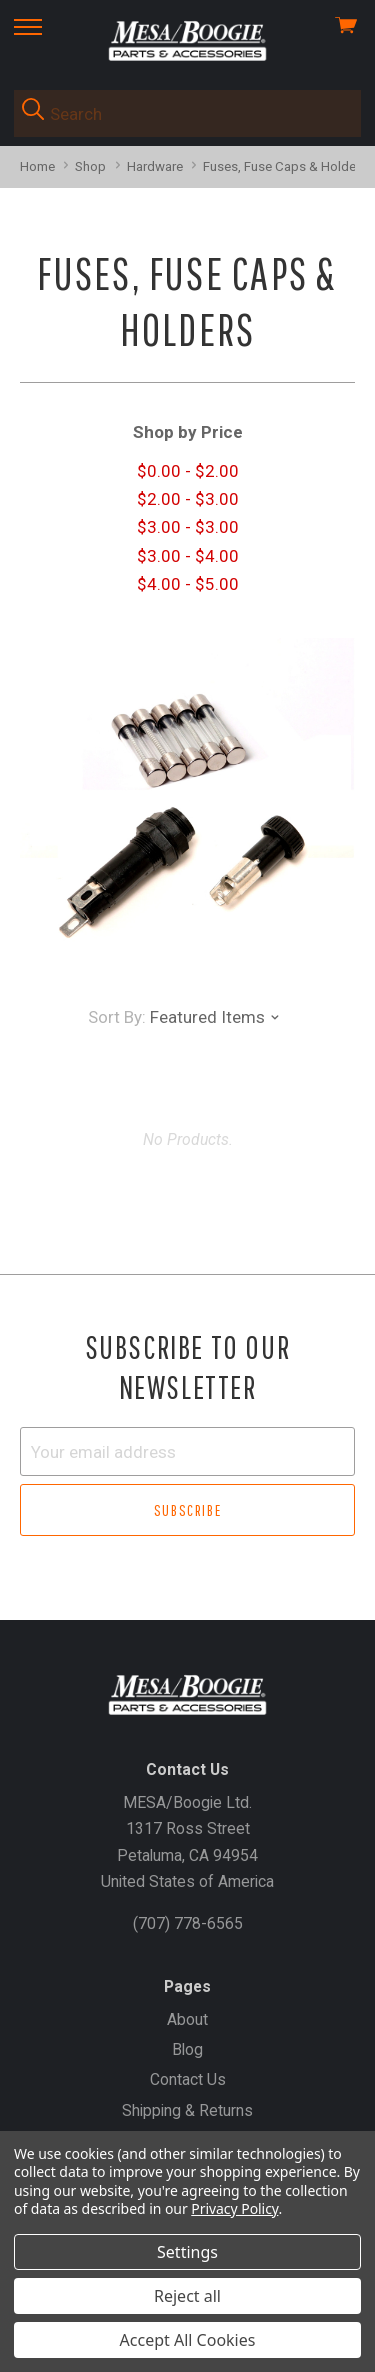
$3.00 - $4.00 (188, 556)
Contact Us (188, 2079)
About (187, 2019)
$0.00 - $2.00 (188, 471)
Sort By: (117, 1017)
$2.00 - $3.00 (188, 499)
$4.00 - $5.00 (188, 584)
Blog (187, 2049)
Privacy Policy (234, 2208)
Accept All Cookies (188, 2340)
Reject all (187, 2296)
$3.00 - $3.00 (188, 527)
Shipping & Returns (187, 2110)
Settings (187, 2252)
